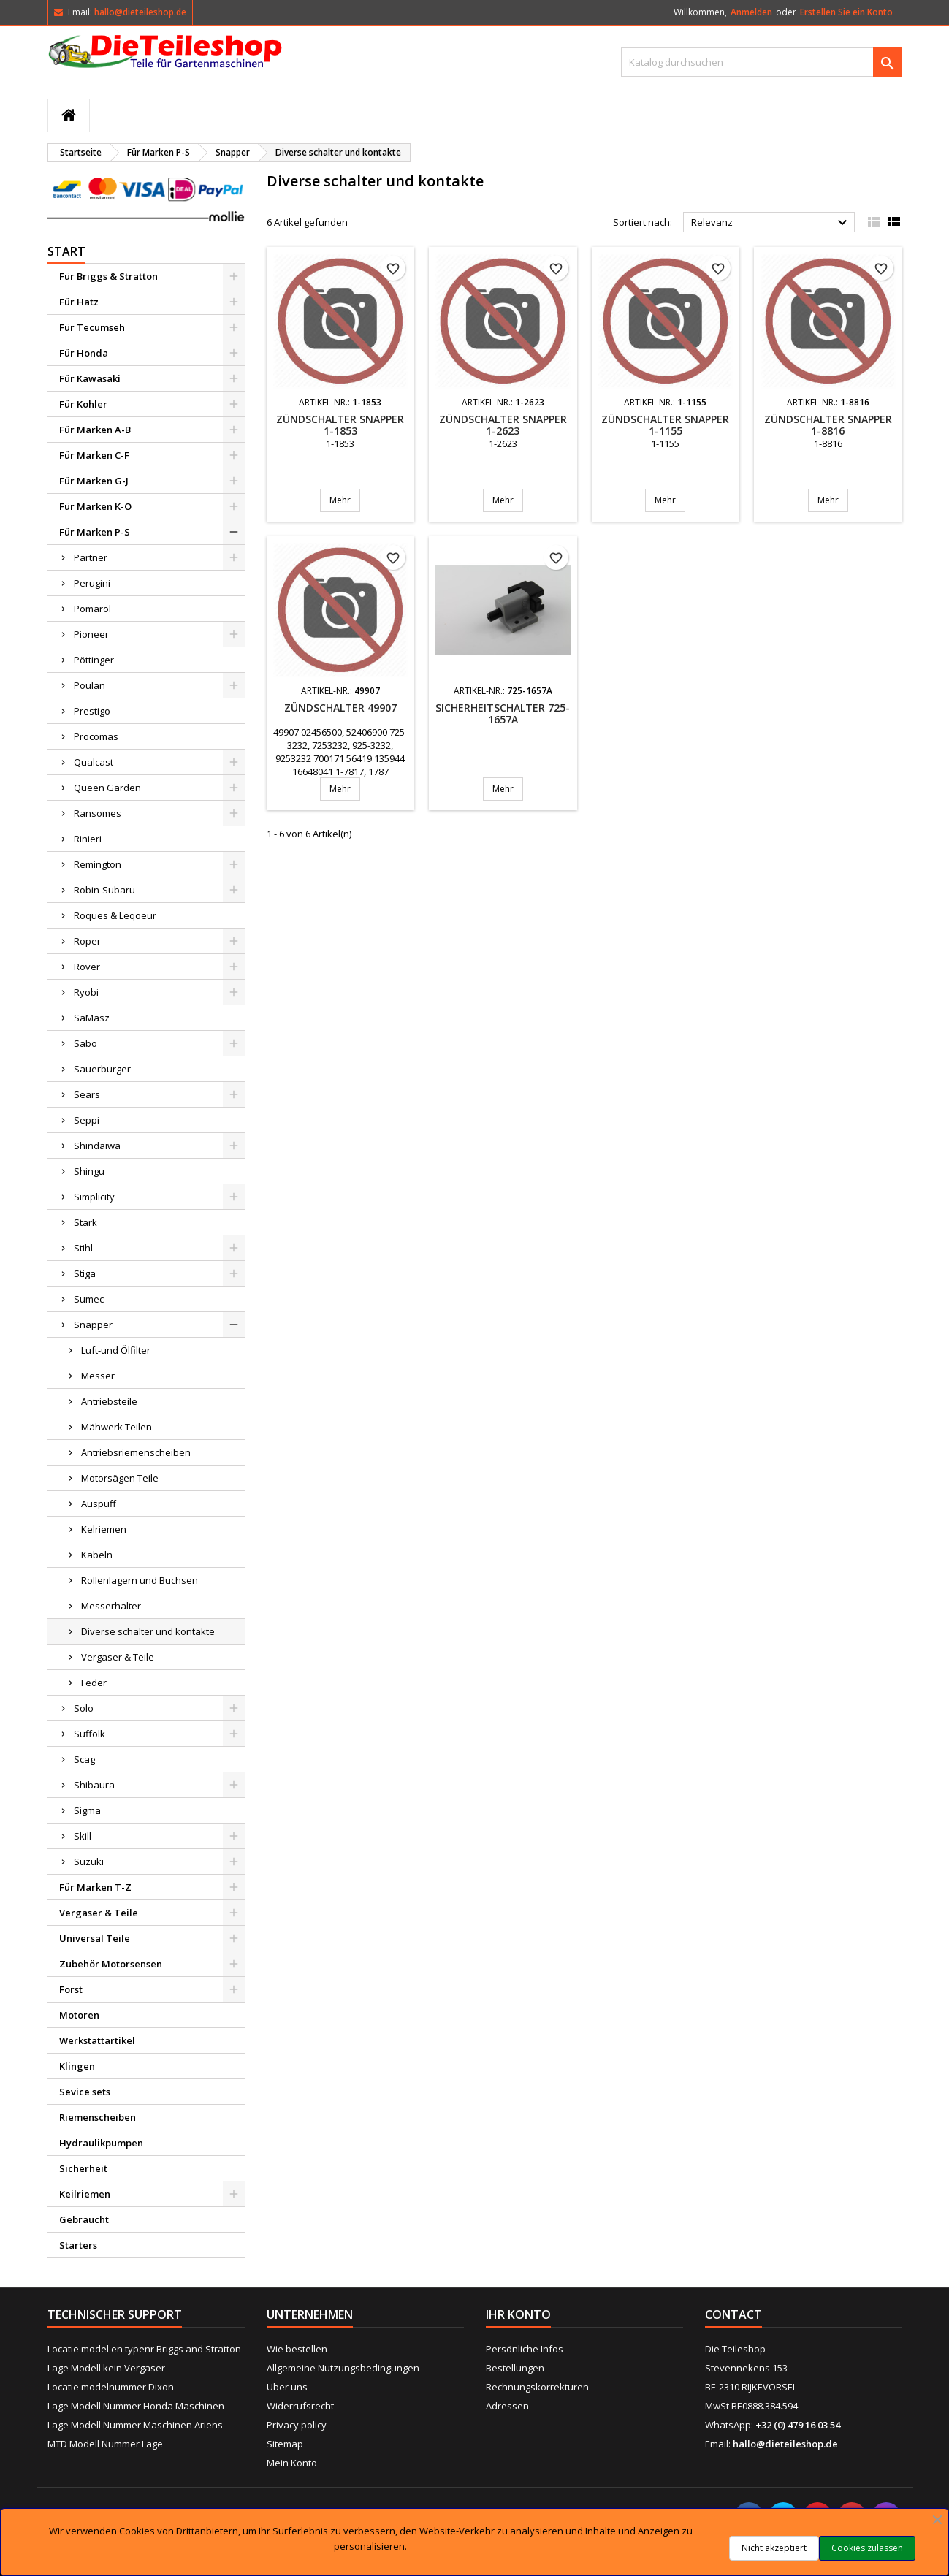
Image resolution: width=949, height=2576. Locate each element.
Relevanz (771, 223)
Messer (98, 1375)
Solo (84, 1708)
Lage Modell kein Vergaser (106, 2367)
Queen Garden (107, 787)
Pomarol (92, 608)
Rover (87, 966)
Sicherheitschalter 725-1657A (502, 713)
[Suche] (761, 62)
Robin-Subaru (104, 889)
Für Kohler (83, 404)
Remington (97, 864)
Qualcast (93, 762)
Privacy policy (297, 2424)
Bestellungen (515, 2367)
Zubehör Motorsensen (110, 1963)
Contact (733, 2314)
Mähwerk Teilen (116, 1426)
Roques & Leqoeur (115, 915)
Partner (90, 557)
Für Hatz (79, 301)
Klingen (77, 2066)
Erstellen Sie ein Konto (846, 12)
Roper (87, 941)
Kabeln (97, 1554)
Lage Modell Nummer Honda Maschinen (135, 2405)
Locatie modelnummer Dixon (110, 2386)
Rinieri (88, 838)
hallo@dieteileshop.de (140, 12)
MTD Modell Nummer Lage (105, 2443)
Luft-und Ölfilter (115, 1350)
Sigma (87, 1810)
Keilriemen (84, 2193)
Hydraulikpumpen (101, 2142)
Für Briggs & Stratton (108, 276)
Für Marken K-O (95, 506)
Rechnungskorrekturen (537, 2386)
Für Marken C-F (94, 455)
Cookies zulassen (867, 2548)
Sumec (89, 1299)
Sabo (85, 1043)
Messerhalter (111, 1605)
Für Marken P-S (94, 531)
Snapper (93, 1324)
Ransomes (97, 813)
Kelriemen (103, 1529)
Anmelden (751, 12)
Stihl (83, 1247)
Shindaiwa (97, 1145)
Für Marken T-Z (95, 1887)
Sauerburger (102, 1068)
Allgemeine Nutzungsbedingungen (343, 2367)
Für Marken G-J (94, 480)
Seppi (86, 1120)
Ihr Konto (518, 2314)
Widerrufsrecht (300, 2405)
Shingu (89, 1171)
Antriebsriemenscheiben (136, 1452)
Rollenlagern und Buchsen (139, 1580)
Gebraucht (84, 2219)
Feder (94, 1682)
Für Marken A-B (95, 429)
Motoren (79, 2014)
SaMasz (92, 1017)
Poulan (89, 685)
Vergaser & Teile (117, 1657)
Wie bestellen (297, 2348)
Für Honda (83, 352)
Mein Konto (292, 2462)
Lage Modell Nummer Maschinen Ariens (135, 2424)
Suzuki (89, 1861)
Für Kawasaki (90, 378)
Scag (84, 1759)
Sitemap (285, 2443)
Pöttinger (94, 659)
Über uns (287, 2386)
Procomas (96, 736)
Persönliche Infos (524, 2348)
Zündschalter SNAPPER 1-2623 (503, 425)
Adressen (507, 2405)
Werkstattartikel (97, 2040)
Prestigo (92, 710)
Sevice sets (84, 2091)
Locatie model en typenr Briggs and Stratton (144, 2348)
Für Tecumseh (92, 327)
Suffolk (89, 1733)
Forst (71, 1989)
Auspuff (98, 1503)
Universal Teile (94, 1938)
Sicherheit (83, 2168)
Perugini (92, 583)
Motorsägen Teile (120, 1478)
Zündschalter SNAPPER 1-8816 (828, 425)
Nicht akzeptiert (774, 2548)
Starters (78, 2245)
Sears (87, 1094)
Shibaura (94, 1784)
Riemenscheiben (97, 2117)
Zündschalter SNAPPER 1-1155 (665, 425)
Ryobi (86, 992)
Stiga (85, 1273)
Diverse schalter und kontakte (148, 1631)
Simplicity (94, 1196)
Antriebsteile (109, 1401)
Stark (85, 1222)
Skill (82, 1836)
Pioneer (91, 634)
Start (66, 251)
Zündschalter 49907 (340, 708)
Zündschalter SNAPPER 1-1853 (340, 425)
